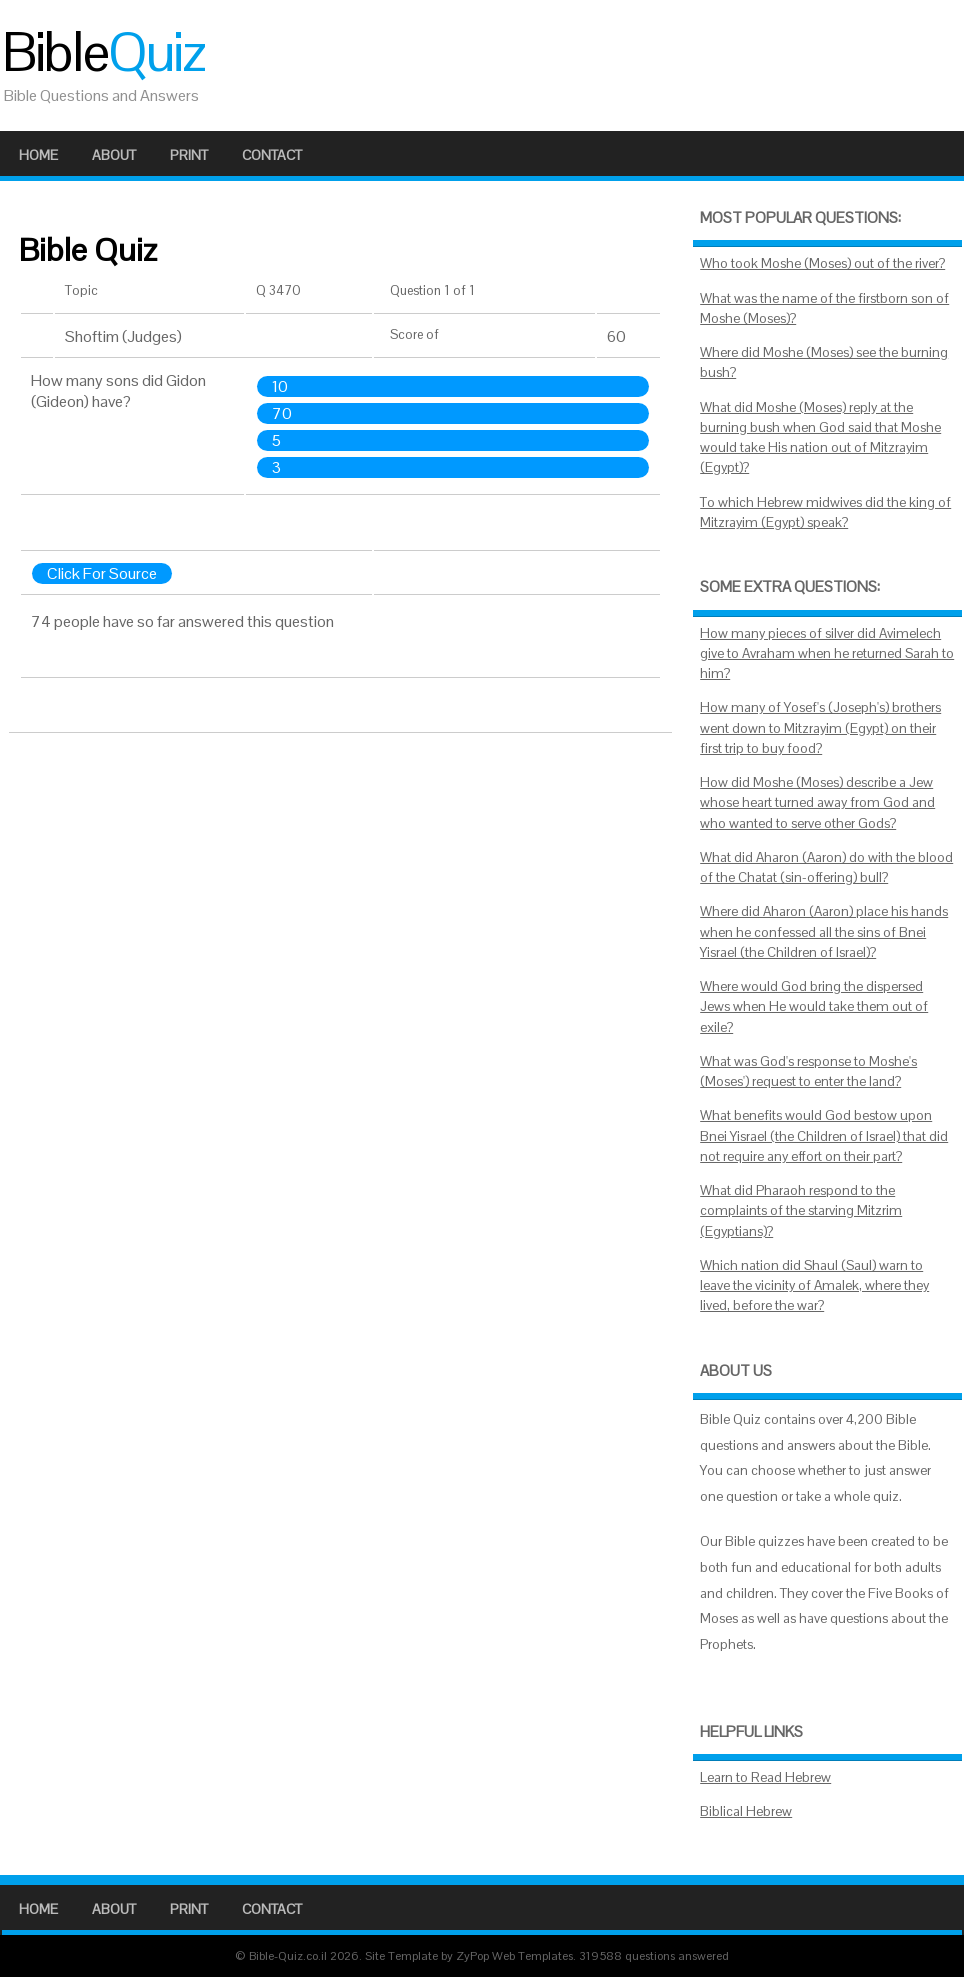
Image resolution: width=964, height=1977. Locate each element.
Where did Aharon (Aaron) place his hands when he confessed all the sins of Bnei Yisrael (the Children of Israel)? (824, 932)
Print (189, 155)
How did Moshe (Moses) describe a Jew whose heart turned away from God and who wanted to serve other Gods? (817, 803)
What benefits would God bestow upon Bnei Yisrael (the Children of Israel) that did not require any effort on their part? (824, 1136)
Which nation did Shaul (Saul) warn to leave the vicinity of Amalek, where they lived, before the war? (814, 1286)
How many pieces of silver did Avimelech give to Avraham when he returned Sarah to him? (827, 654)
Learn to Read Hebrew (765, 1777)
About (114, 155)
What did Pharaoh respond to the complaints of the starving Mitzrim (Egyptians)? (801, 1211)
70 (282, 413)
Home (38, 155)
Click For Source (102, 573)
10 (280, 386)
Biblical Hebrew (746, 1811)
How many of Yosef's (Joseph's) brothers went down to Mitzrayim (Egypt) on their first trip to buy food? (820, 728)
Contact (272, 155)
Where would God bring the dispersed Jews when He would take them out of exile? (814, 1007)
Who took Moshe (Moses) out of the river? (822, 263)
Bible (103, 52)
